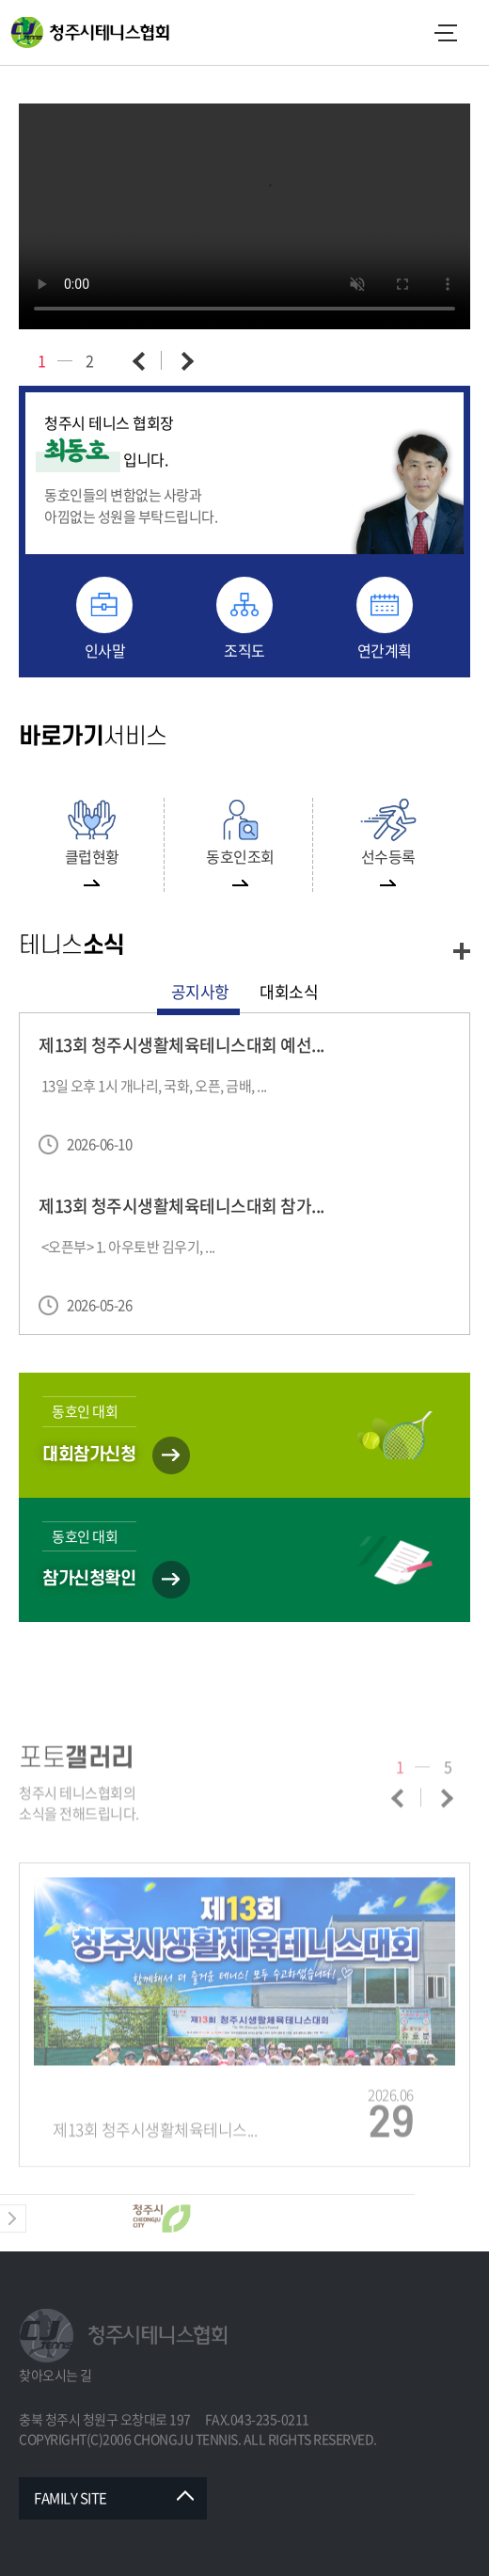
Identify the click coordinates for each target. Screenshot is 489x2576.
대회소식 (289, 991)
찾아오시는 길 (55, 2374)
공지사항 (200, 991)
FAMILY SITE (70, 2498)
